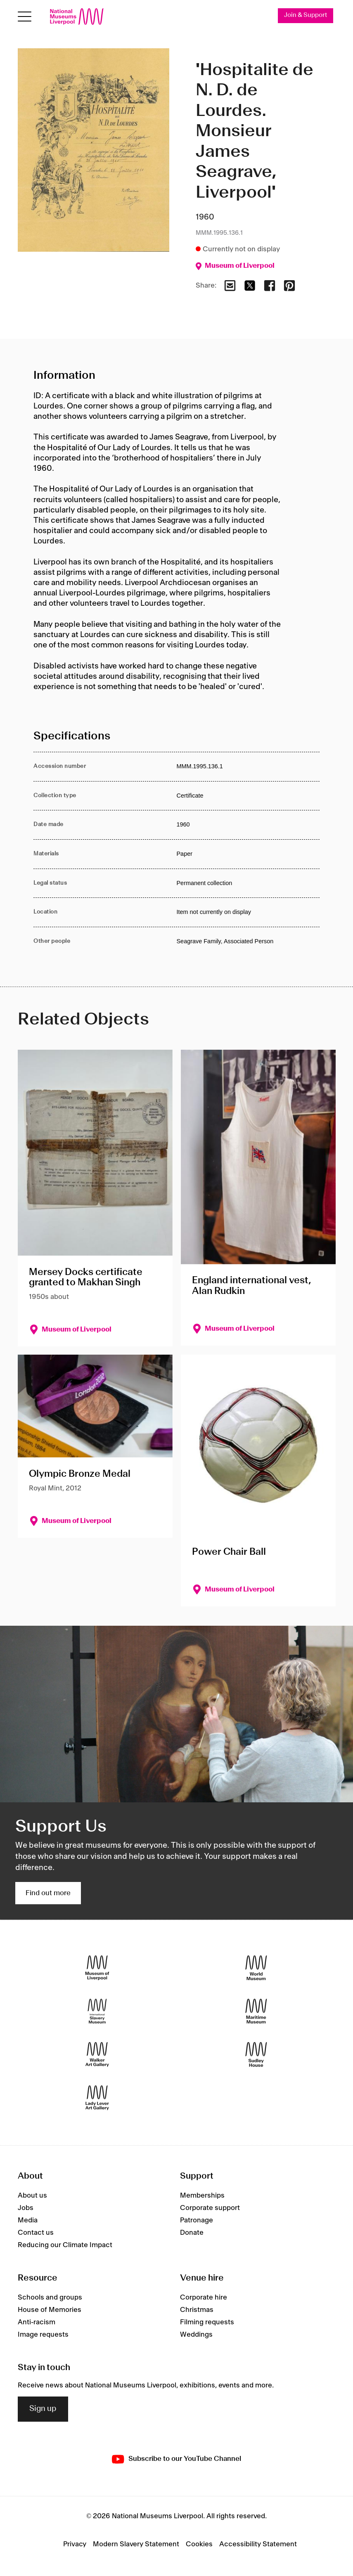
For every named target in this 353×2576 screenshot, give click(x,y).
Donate (192, 2232)
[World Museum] (256, 1967)
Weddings (196, 2334)
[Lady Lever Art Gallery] (97, 2097)
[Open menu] (24, 17)
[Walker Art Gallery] (97, 2054)
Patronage (196, 2220)
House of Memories (49, 2310)
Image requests (43, 2334)
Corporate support (210, 2208)
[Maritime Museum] (256, 2011)
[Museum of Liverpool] (97, 1967)
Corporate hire (203, 2297)
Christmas (196, 2310)
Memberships (202, 2195)
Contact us (36, 2232)
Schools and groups (50, 2297)
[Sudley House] (256, 2054)
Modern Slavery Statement (136, 2544)
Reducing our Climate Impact (65, 2245)
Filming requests (207, 2322)
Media (28, 2220)
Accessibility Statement (258, 2544)
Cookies (199, 2544)
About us (32, 2195)
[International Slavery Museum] (97, 2011)
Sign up (43, 2409)
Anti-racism (36, 2322)
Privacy (74, 2544)
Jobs (25, 2208)
